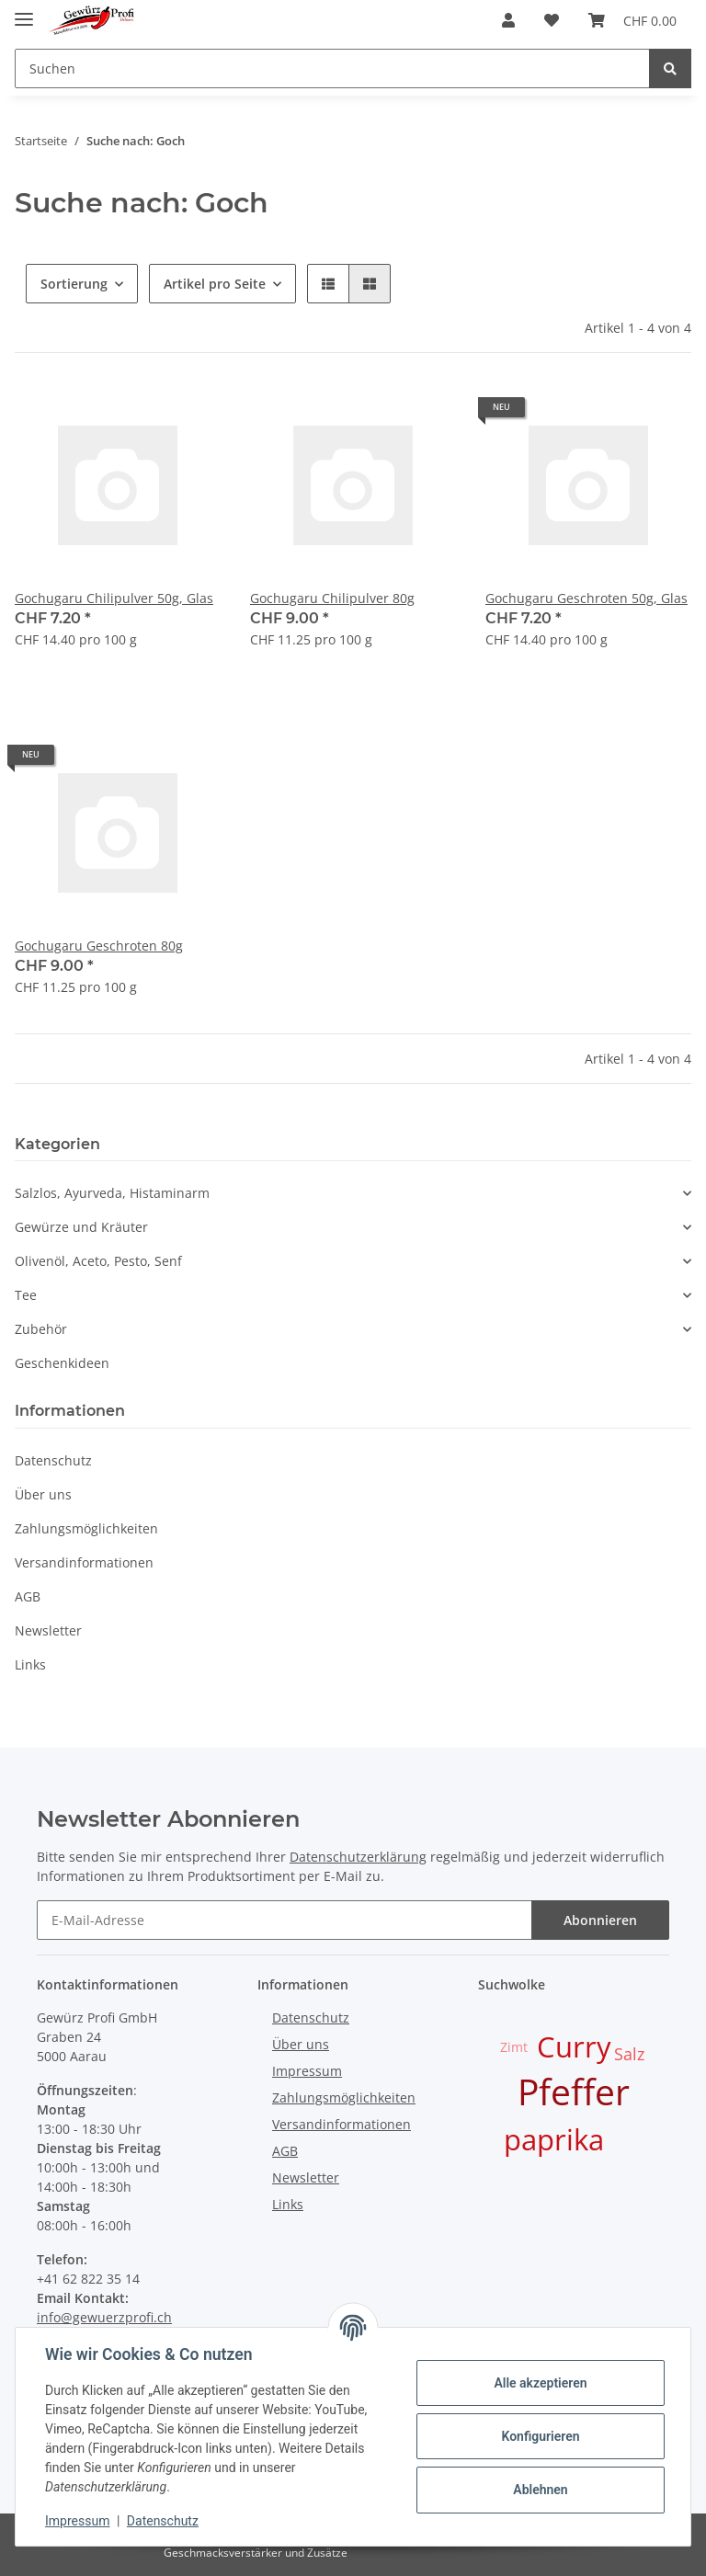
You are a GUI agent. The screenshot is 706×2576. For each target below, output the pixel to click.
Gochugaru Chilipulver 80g (332, 598)
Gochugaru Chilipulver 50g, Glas (114, 598)
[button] (508, 20)
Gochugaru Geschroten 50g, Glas (586, 598)
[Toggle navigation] (24, 11)
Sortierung (74, 283)
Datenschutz (53, 1460)
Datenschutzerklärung (358, 1856)
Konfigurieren (540, 2436)
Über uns (43, 1494)
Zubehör (41, 1329)
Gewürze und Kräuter (81, 1227)
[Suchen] (332, 68)
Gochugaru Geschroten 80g (99, 945)
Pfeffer (574, 2091)
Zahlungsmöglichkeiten (86, 1528)
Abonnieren (600, 1920)
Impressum (307, 2071)
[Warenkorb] (632, 20)
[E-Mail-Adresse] (284, 1920)
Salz (629, 2054)
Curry (574, 2046)
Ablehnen (540, 2489)
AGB (27, 1596)
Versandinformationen (84, 1562)
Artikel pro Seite (215, 283)
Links (30, 1664)
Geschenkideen (62, 1363)
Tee (26, 1295)
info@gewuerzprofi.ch (104, 2317)
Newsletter (48, 1630)
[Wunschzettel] (552, 20)
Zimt (514, 2047)
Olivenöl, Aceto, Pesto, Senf (98, 1261)
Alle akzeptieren (540, 2383)
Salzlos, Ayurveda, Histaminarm (112, 1193)
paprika (554, 2139)
